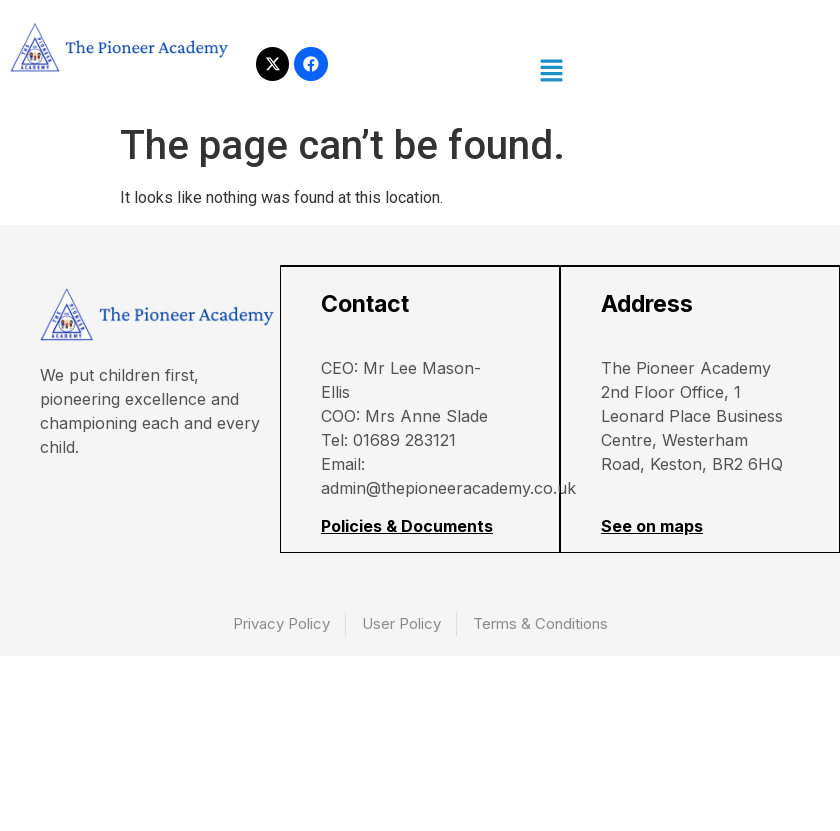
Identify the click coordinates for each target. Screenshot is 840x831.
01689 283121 (406, 441)
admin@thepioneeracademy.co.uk (450, 489)
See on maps (654, 527)
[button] (551, 72)
